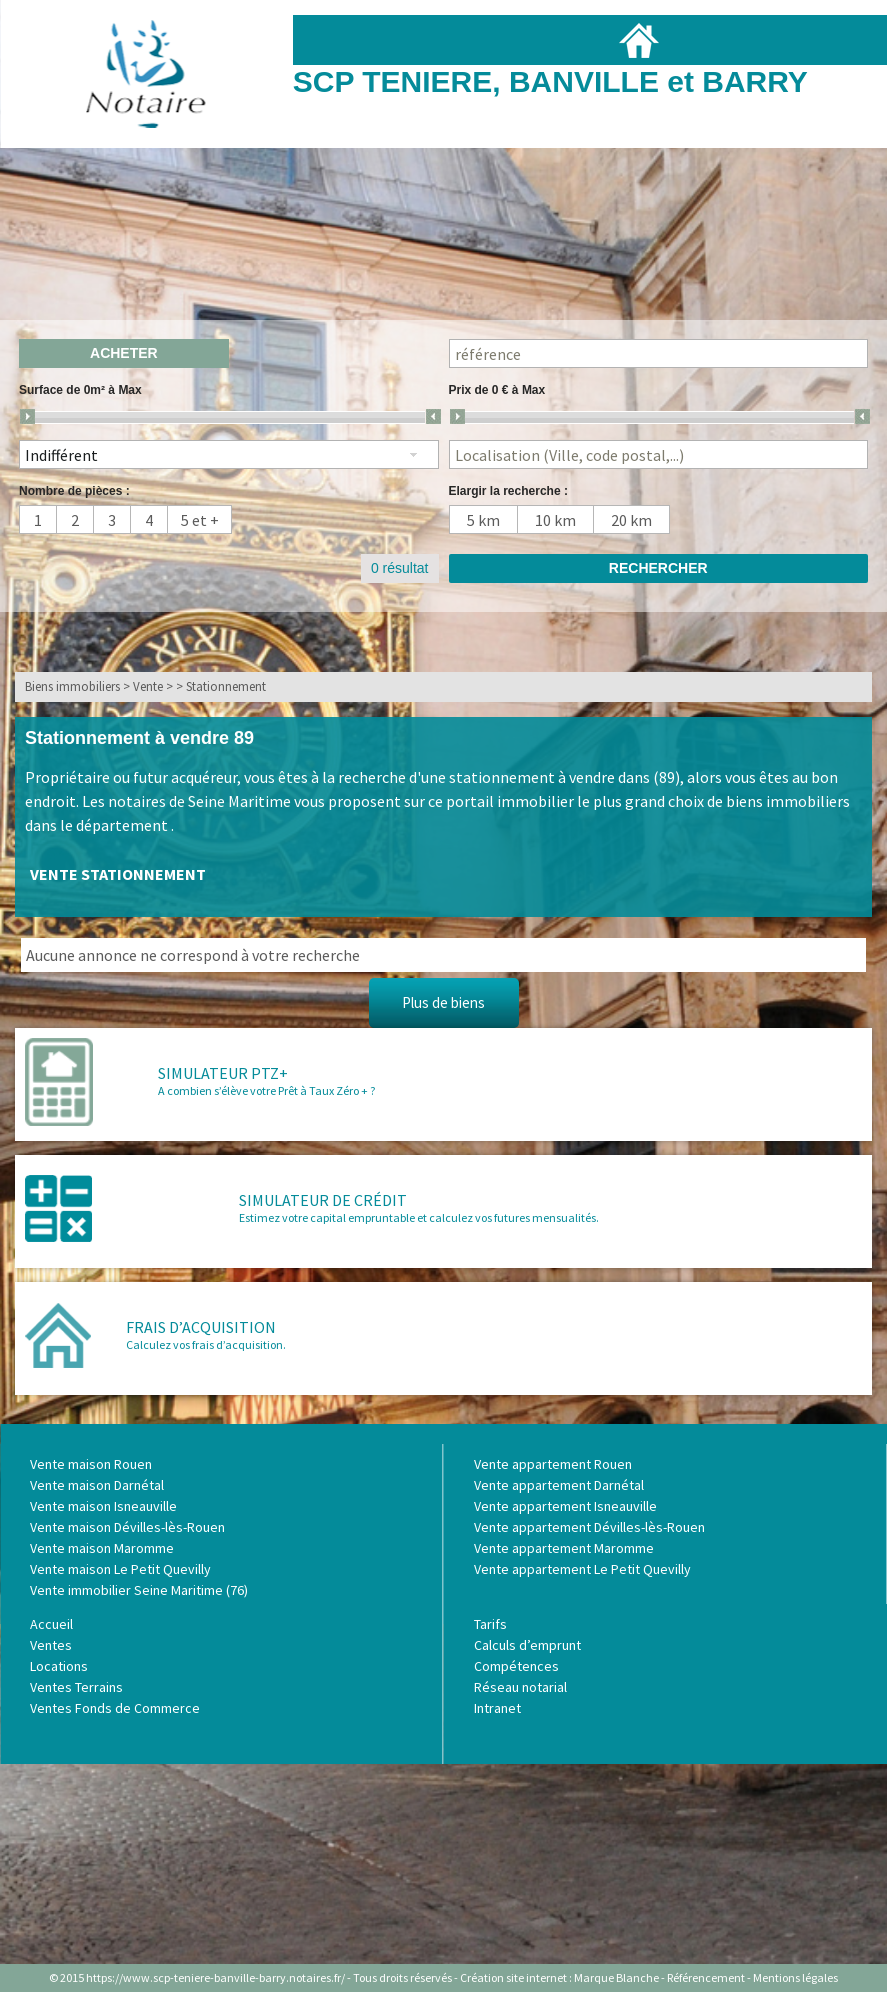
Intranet (497, 1708)
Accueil (51, 1624)
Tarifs (490, 1624)
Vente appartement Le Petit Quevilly (582, 1569)
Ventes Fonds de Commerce (115, 1708)
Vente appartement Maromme (564, 1548)
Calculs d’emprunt (527, 1645)
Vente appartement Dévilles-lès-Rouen (589, 1527)
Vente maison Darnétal (97, 1485)
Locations (59, 1666)
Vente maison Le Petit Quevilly (120, 1569)
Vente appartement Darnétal (559, 1485)
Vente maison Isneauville (103, 1506)
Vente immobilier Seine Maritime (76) (139, 1590)
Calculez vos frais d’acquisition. (206, 1344)
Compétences (516, 1666)
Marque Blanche (616, 1977)
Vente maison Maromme (102, 1548)
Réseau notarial (520, 1687)
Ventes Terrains (76, 1687)
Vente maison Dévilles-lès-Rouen (127, 1527)
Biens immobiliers (72, 686)
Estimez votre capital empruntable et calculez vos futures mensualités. (419, 1217)
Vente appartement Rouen (553, 1464)
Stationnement (226, 686)
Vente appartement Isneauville (565, 1506)
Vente (148, 686)
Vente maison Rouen (91, 1464)
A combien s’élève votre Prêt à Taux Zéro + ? (266, 1090)
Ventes (51, 1645)
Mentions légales (795, 1977)
